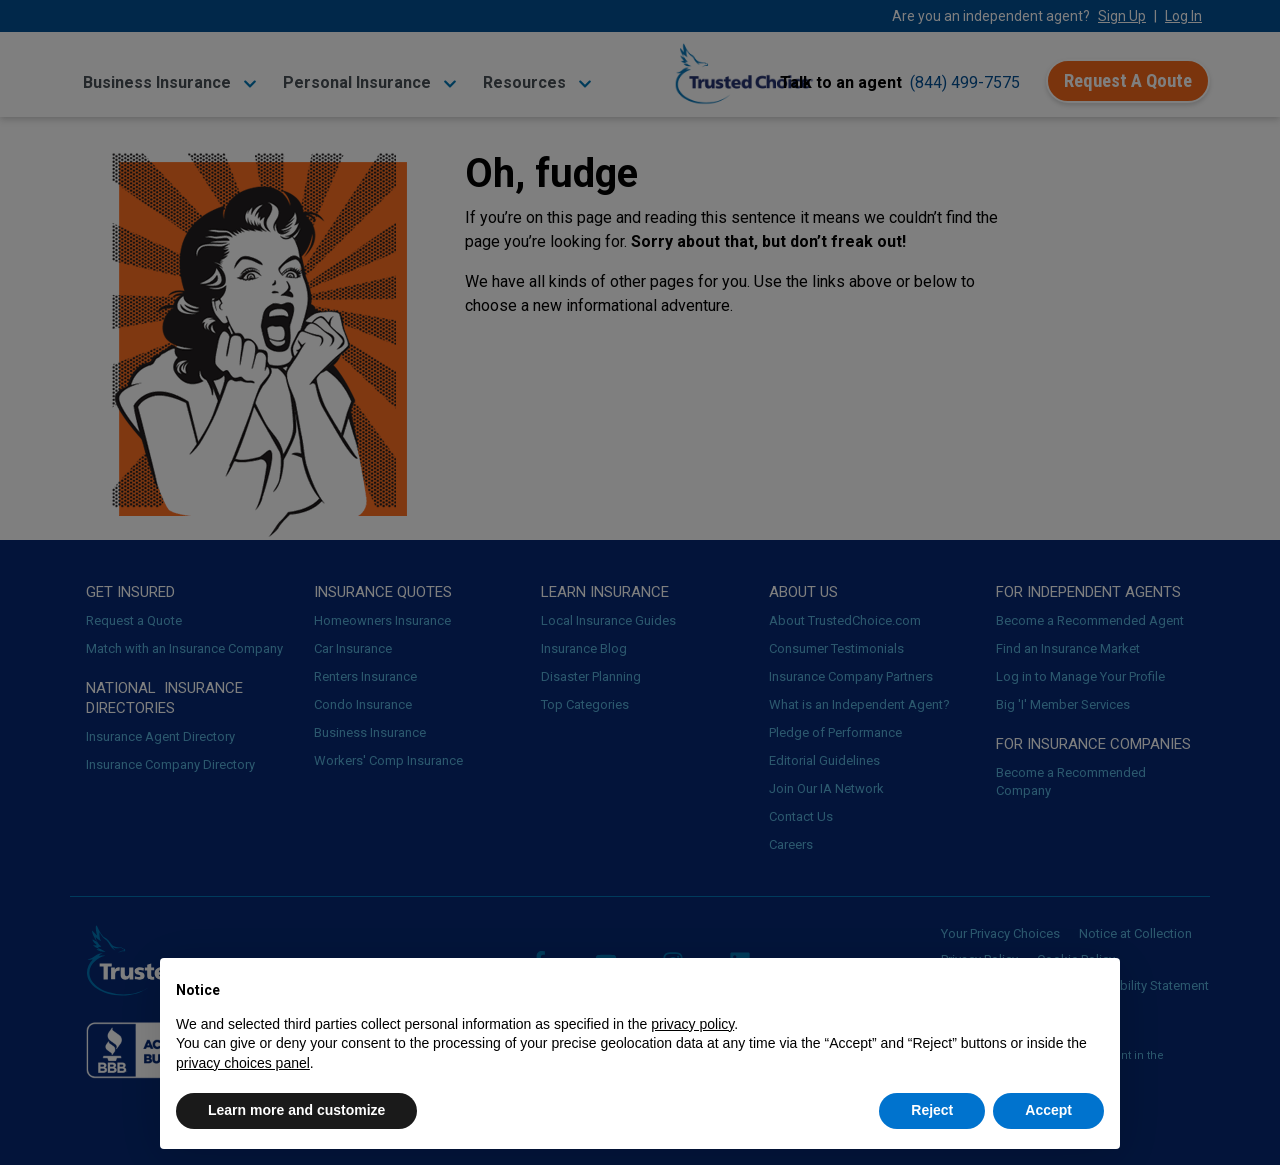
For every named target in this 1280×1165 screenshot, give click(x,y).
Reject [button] (932, 1110)
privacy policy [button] (692, 1024)
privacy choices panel (243, 1063)
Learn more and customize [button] (296, 1110)
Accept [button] (1048, 1110)
